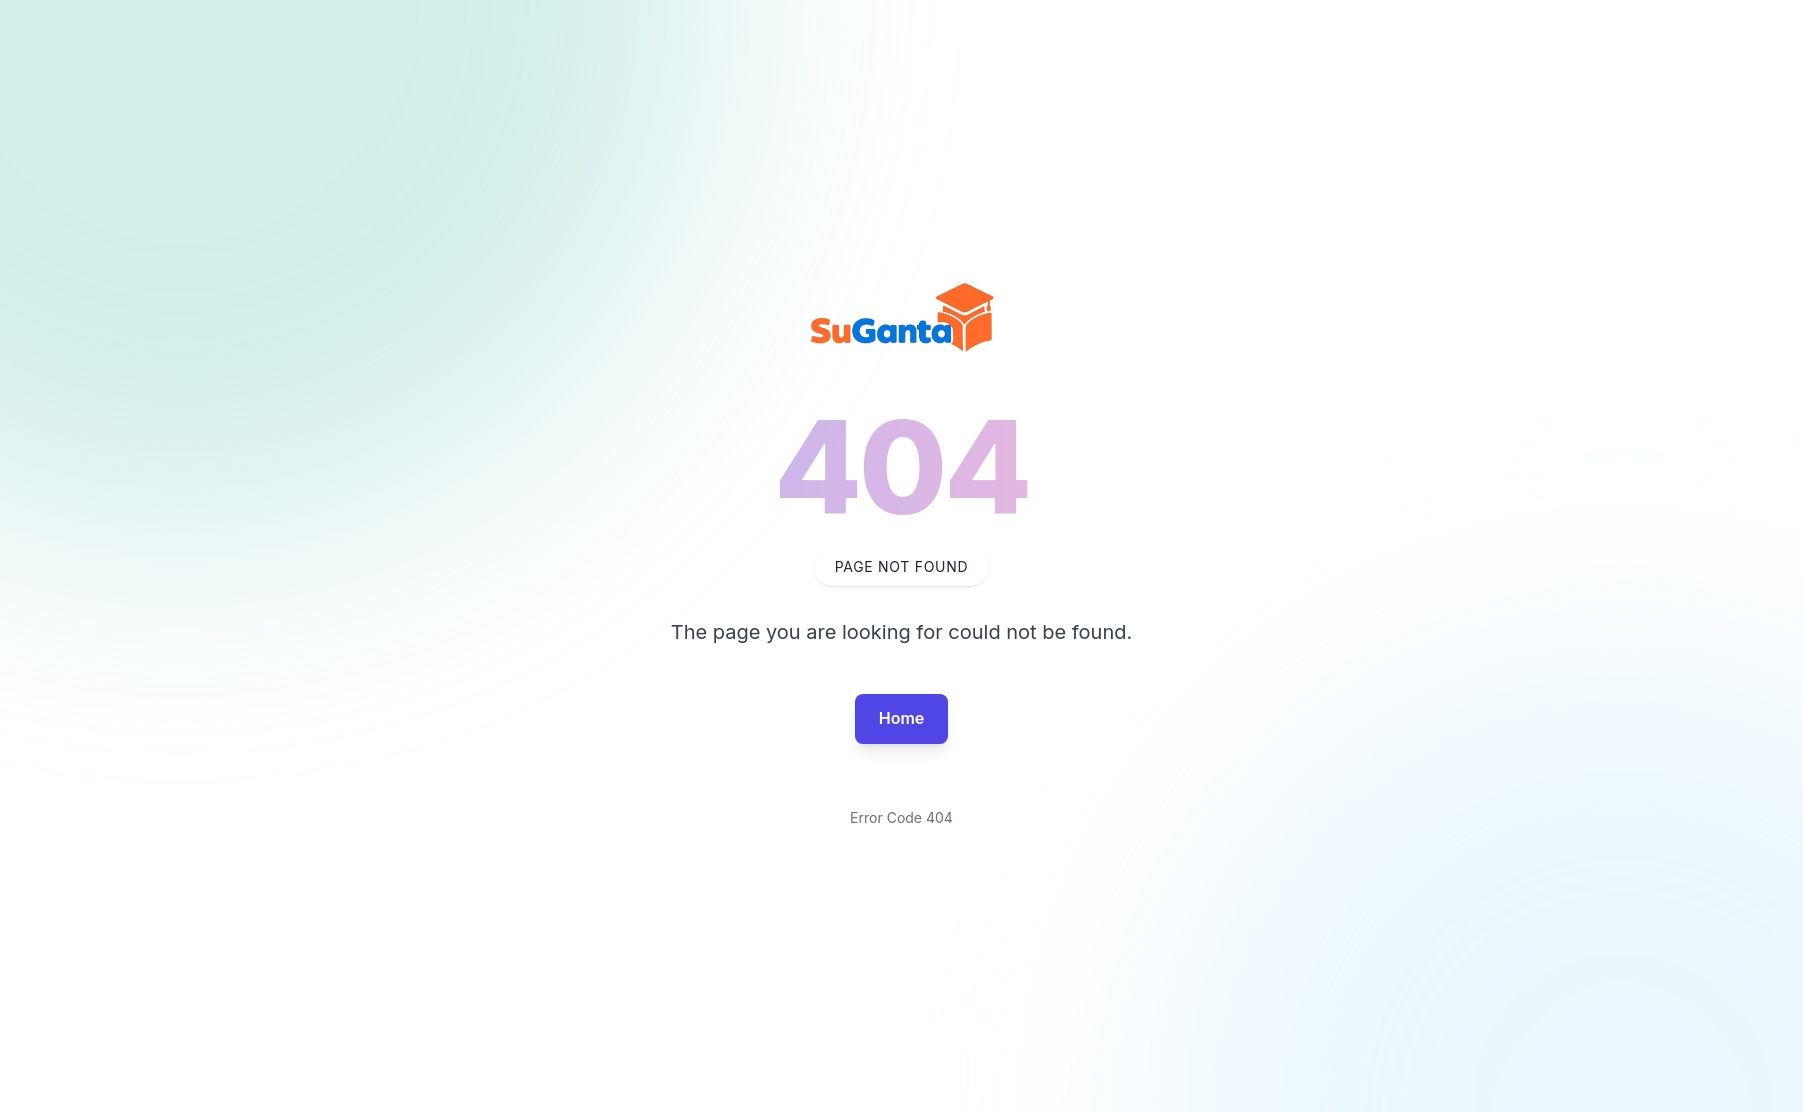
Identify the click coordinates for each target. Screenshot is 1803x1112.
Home (902, 718)
